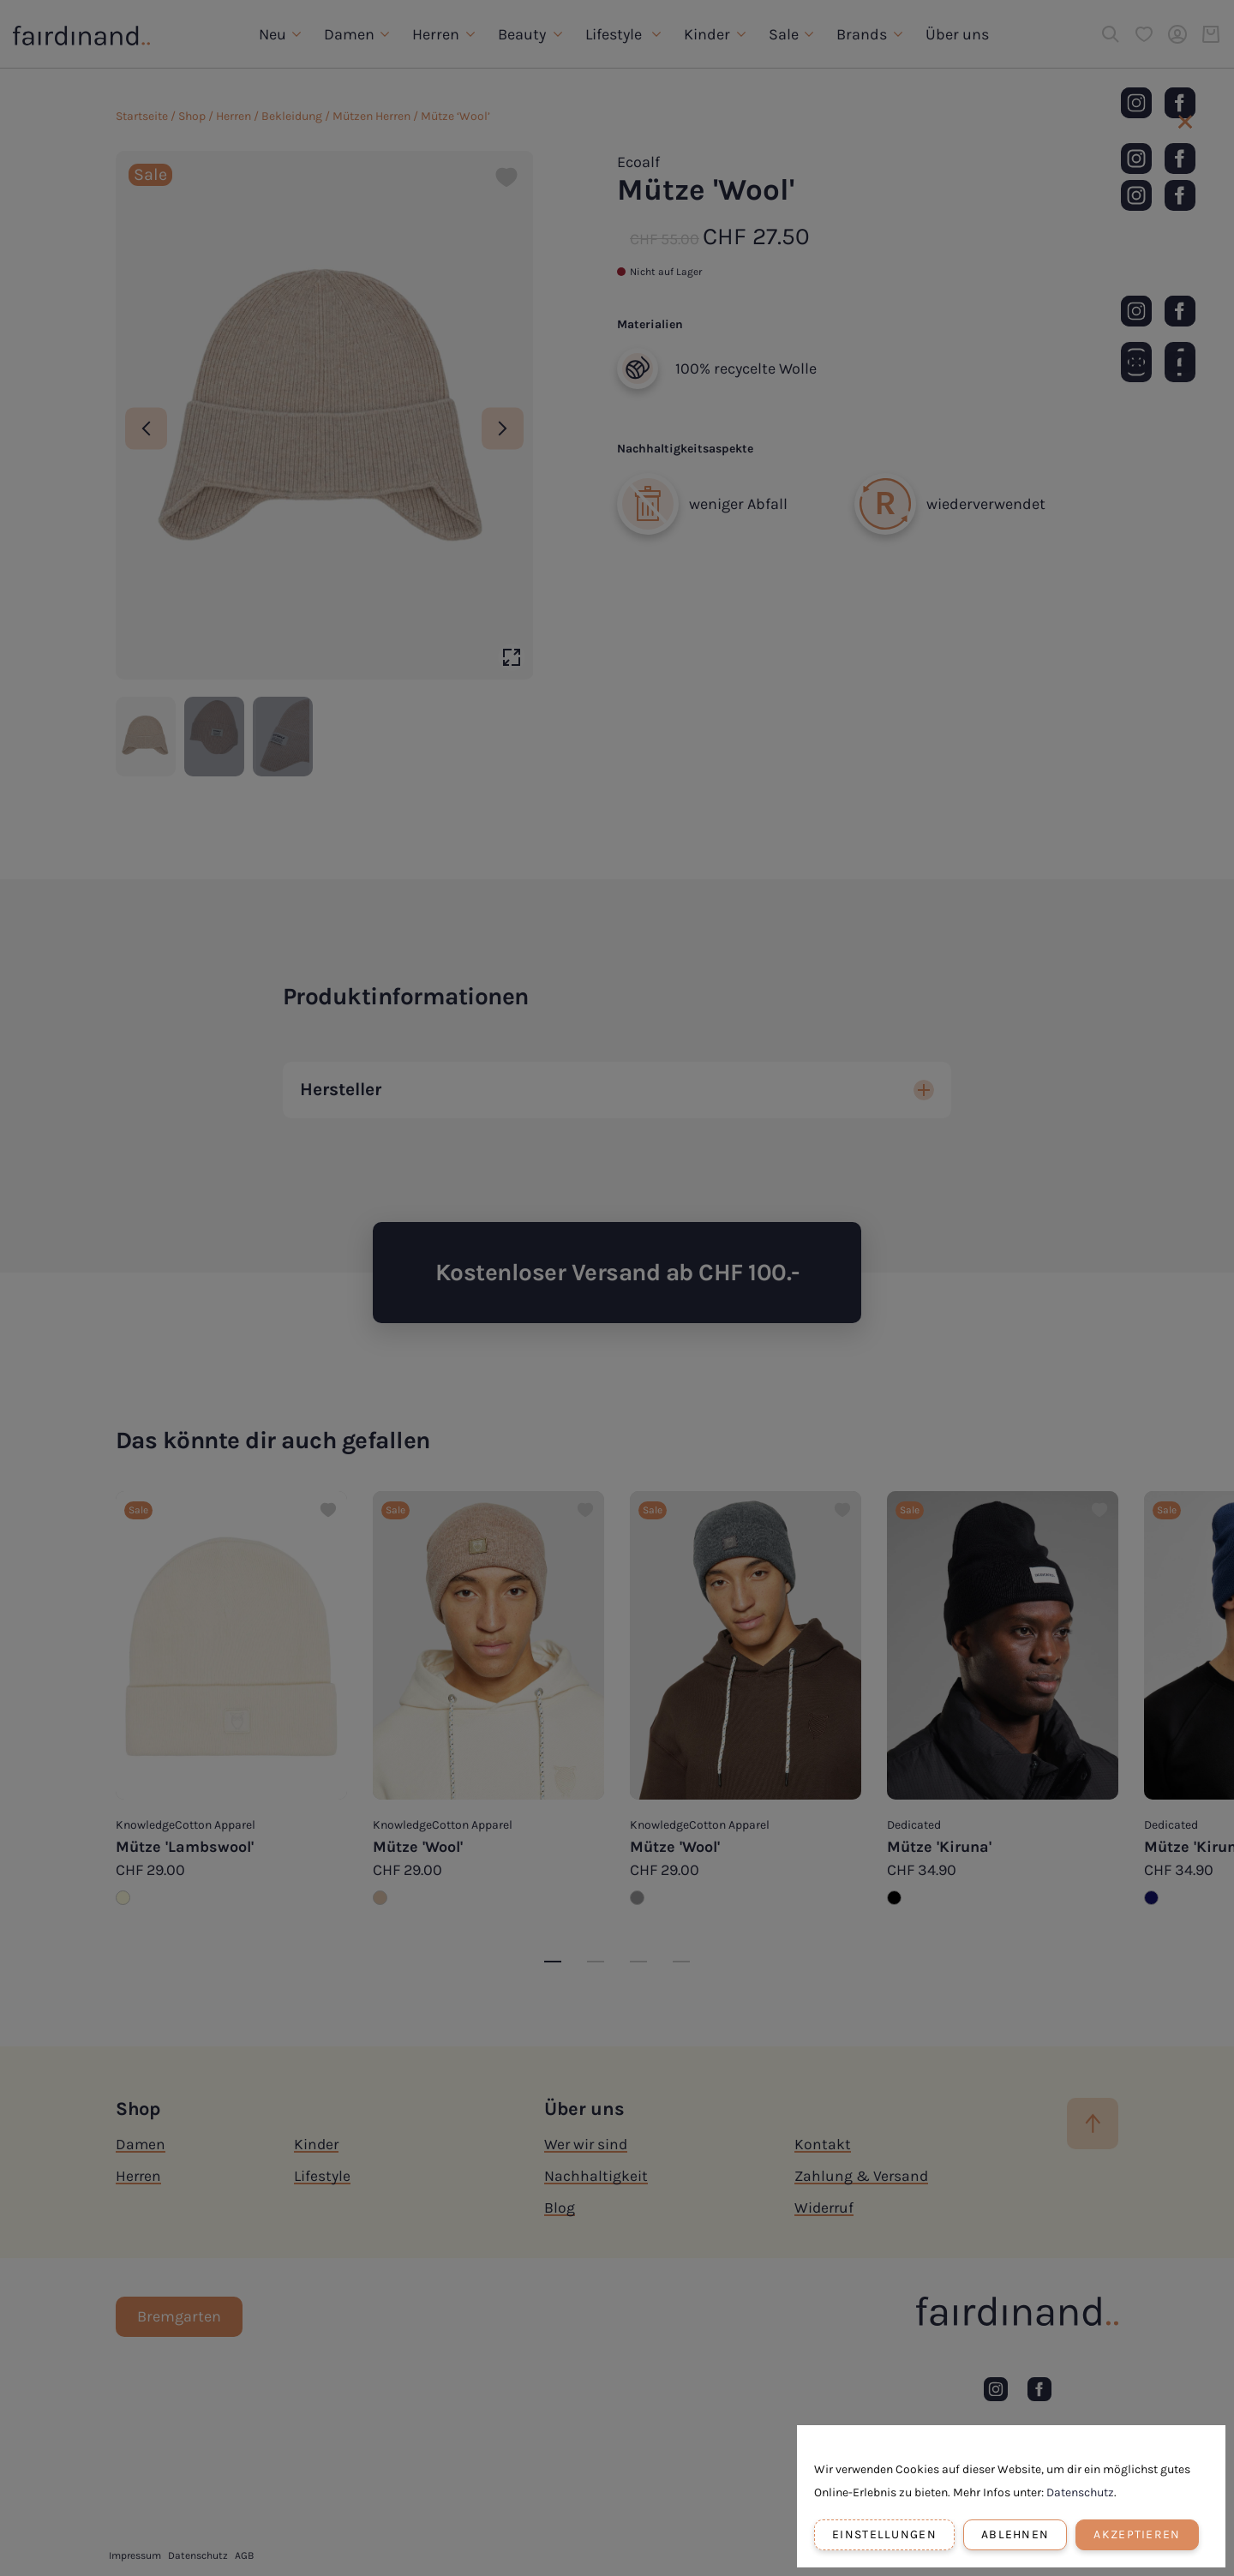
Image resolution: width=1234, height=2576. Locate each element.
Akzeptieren (1136, 2534)
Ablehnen (1015, 2534)
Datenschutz (1080, 2492)
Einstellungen (884, 2534)
